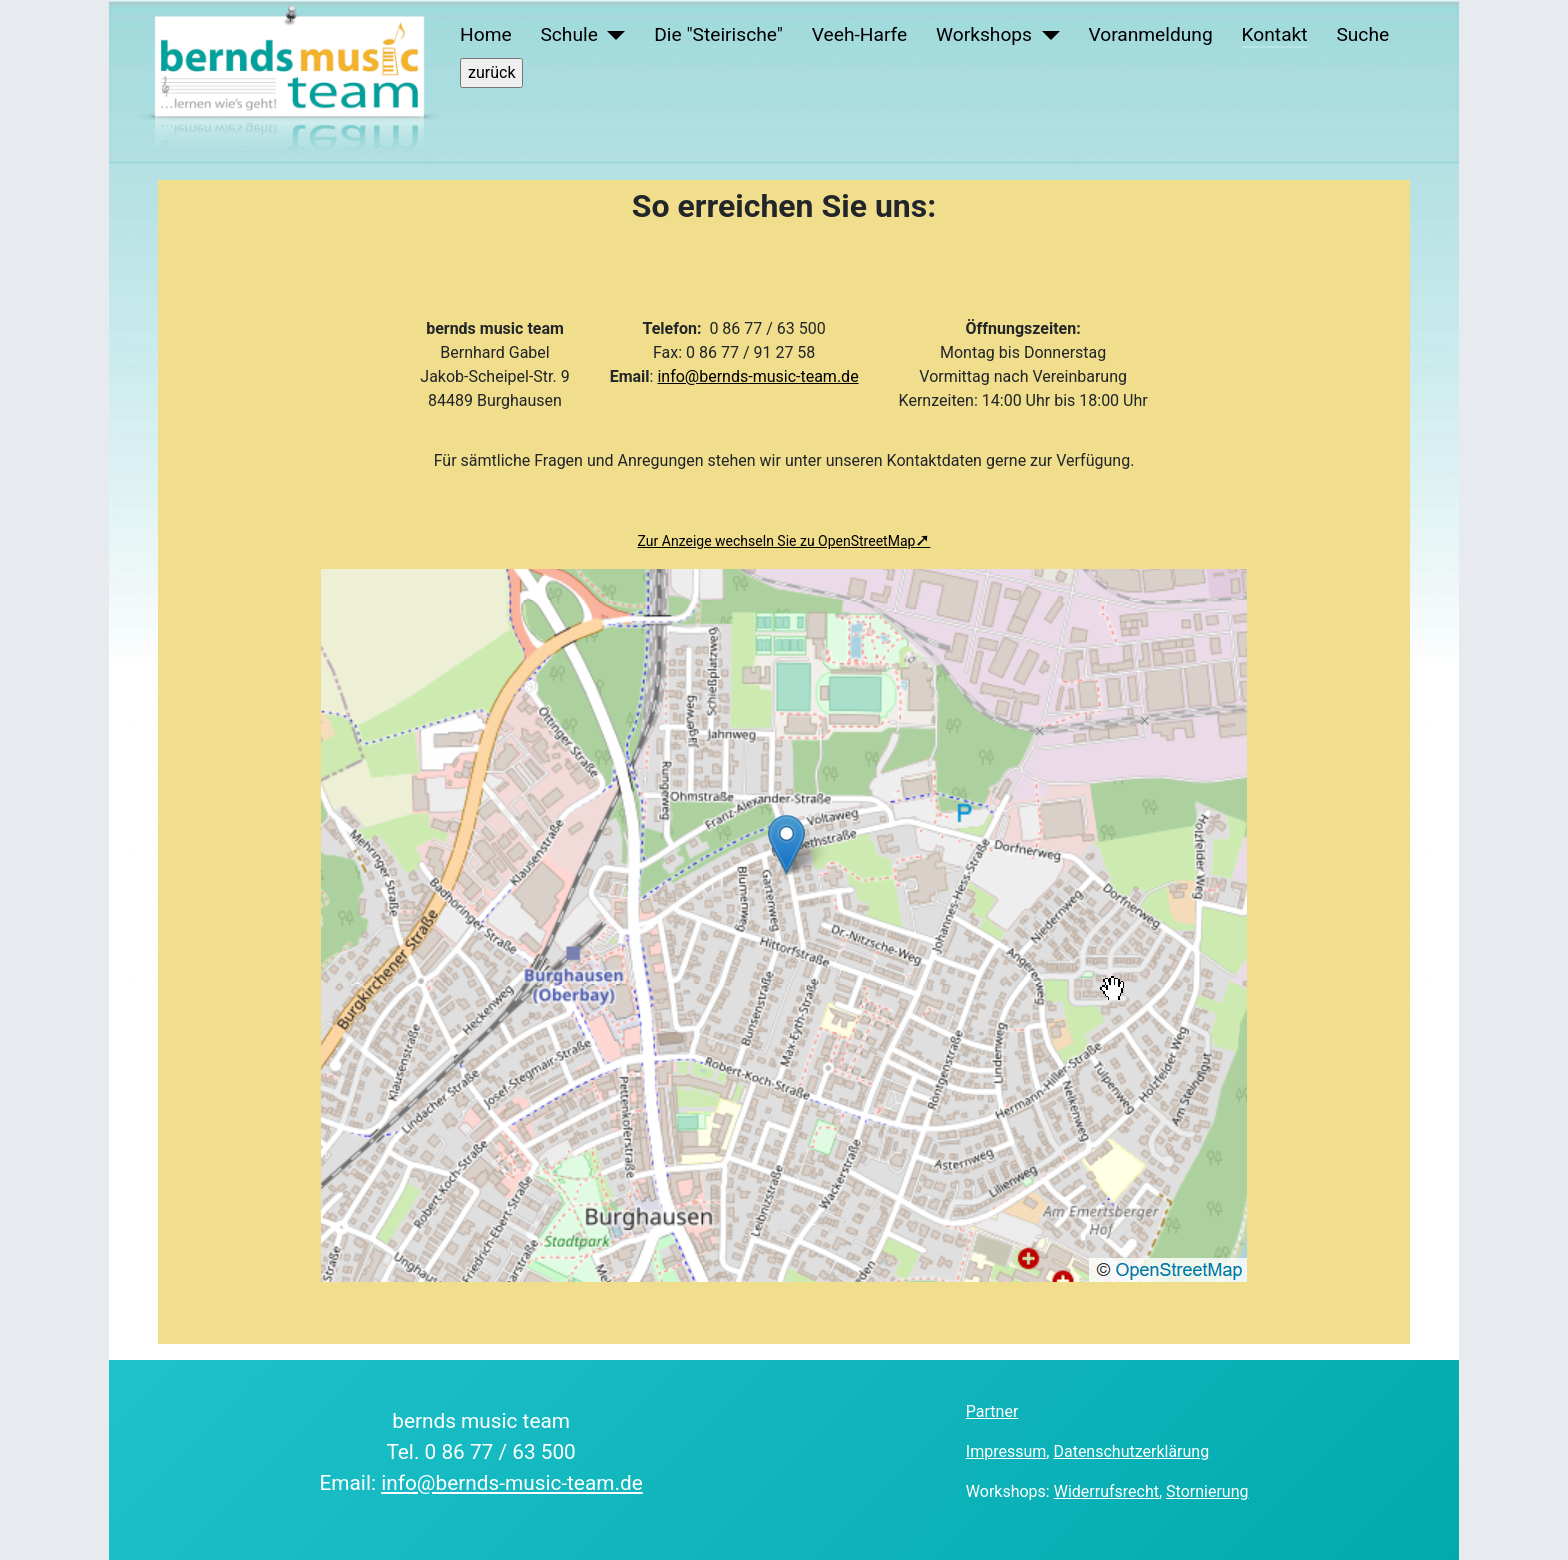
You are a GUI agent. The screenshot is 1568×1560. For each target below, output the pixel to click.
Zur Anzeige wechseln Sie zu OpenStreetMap (777, 541)
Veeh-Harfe (859, 34)
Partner (992, 1411)
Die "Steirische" (718, 34)
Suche (1362, 34)
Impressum (1006, 1451)
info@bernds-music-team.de (757, 376)
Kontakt (1275, 34)
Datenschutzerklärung (1131, 1451)
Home (486, 34)
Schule (568, 34)
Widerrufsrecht (1106, 1491)
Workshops (984, 34)
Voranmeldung (1150, 34)
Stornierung (1207, 1491)
